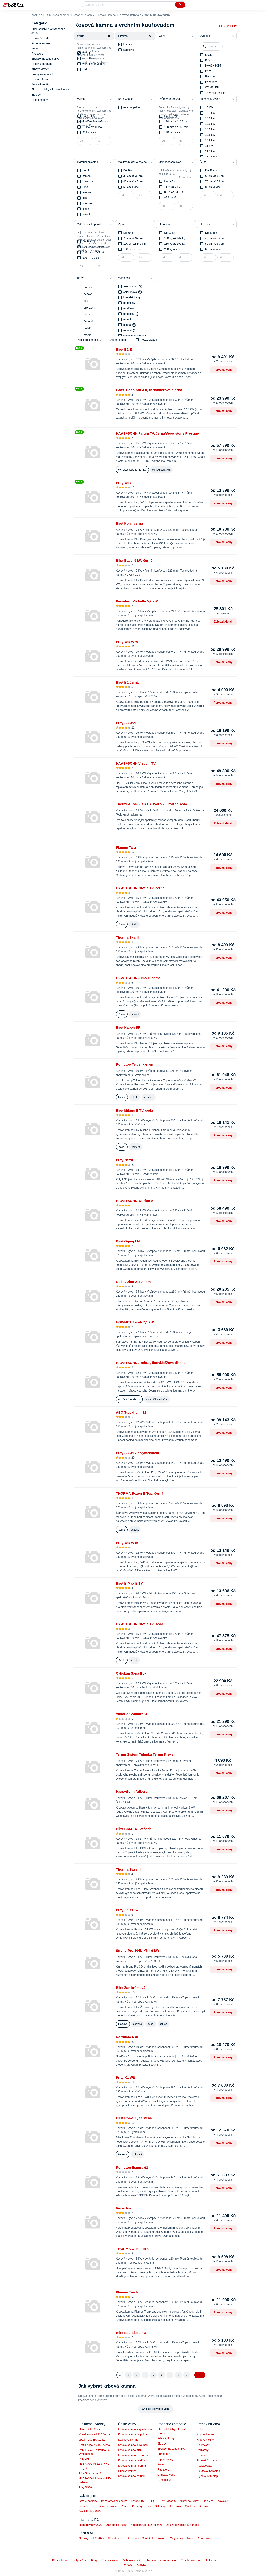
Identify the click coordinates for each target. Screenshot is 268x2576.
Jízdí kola (175, 2506)
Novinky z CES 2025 (91, 2538)
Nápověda (80, 2560)
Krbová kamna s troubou (133, 2444)
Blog (94, 2560)
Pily (148, 2506)
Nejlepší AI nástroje (199, 2538)
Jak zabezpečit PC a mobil (182, 2524)
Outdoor (190, 2506)
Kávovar (223, 2501)
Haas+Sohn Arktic (90, 2429)
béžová (88, 294)
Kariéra (141, 2564)
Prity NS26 (85, 2487)
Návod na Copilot (118, 2538)
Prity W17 (85, 2459)
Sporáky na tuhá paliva (171, 2448)
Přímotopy (163, 2453)
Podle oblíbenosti (87, 339)
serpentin (148, 1097)
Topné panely (165, 2459)
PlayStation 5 (167, 2501)
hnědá (87, 328)
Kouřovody (203, 2444)
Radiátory (163, 2469)
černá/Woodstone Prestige (132, 469)
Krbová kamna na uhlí (131, 2476)
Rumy (124, 2506)
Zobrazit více (104, 47)
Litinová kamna (127, 2470)
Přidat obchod (60, 2560)
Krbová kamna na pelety (133, 2434)
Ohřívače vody (166, 2474)
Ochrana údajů (132, 2560)
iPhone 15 (137, 2501)
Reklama (211, 2560)
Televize (208, 2501)
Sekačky (160, 2506)
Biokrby (161, 2443)
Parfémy (137, 2506)
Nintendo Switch (190, 2501)
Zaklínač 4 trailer (116, 2524)
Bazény (203, 2506)
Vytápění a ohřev (83, 15)
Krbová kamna (107, 15)
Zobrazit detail (223, 621)
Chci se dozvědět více (155, 2408)
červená (88, 321)
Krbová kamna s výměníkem (135, 2429)
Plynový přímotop (207, 2476)
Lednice (83, 2506)
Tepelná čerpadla (207, 2460)
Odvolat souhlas (190, 2560)
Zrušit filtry (227, 26)
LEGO (151, 2501)
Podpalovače (205, 2465)
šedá (134, 924)
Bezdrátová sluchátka (114, 2501)
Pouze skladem (149, 339)
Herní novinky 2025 (90, 2524)
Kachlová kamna (128, 2439)
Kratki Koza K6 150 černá (94, 2444)
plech (134, 1097)
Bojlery (201, 2455)
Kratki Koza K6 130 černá (94, 2434)
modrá (87, 335)
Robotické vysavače (104, 2506)
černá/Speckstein (161, 469)
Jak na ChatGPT (143, 2538)
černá (87, 314)
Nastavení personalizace (161, 2560)
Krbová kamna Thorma (132, 2465)
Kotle (160, 2464)
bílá (86, 300)
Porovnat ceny (223, 369)
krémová (135, 1146)
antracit (88, 287)
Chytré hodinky (88, 2501)
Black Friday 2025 (90, 2511)
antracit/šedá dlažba (157, 1399)
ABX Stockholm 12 (90, 2473)
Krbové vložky (166, 2438)
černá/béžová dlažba (129, 1399)
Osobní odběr (118, 339)
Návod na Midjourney (170, 2538)
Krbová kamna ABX (130, 2450)
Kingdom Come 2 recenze (146, 2524)
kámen (121, 1097)
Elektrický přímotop (208, 2470)
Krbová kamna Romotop (133, 2455)
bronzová (89, 307)
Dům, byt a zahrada (58, 15)
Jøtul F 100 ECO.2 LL (92, 2439)
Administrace (110, 2560)
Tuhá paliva (164, 2479)
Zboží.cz (36, 15)
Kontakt (127, 2564)
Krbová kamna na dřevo (132, 2460)
